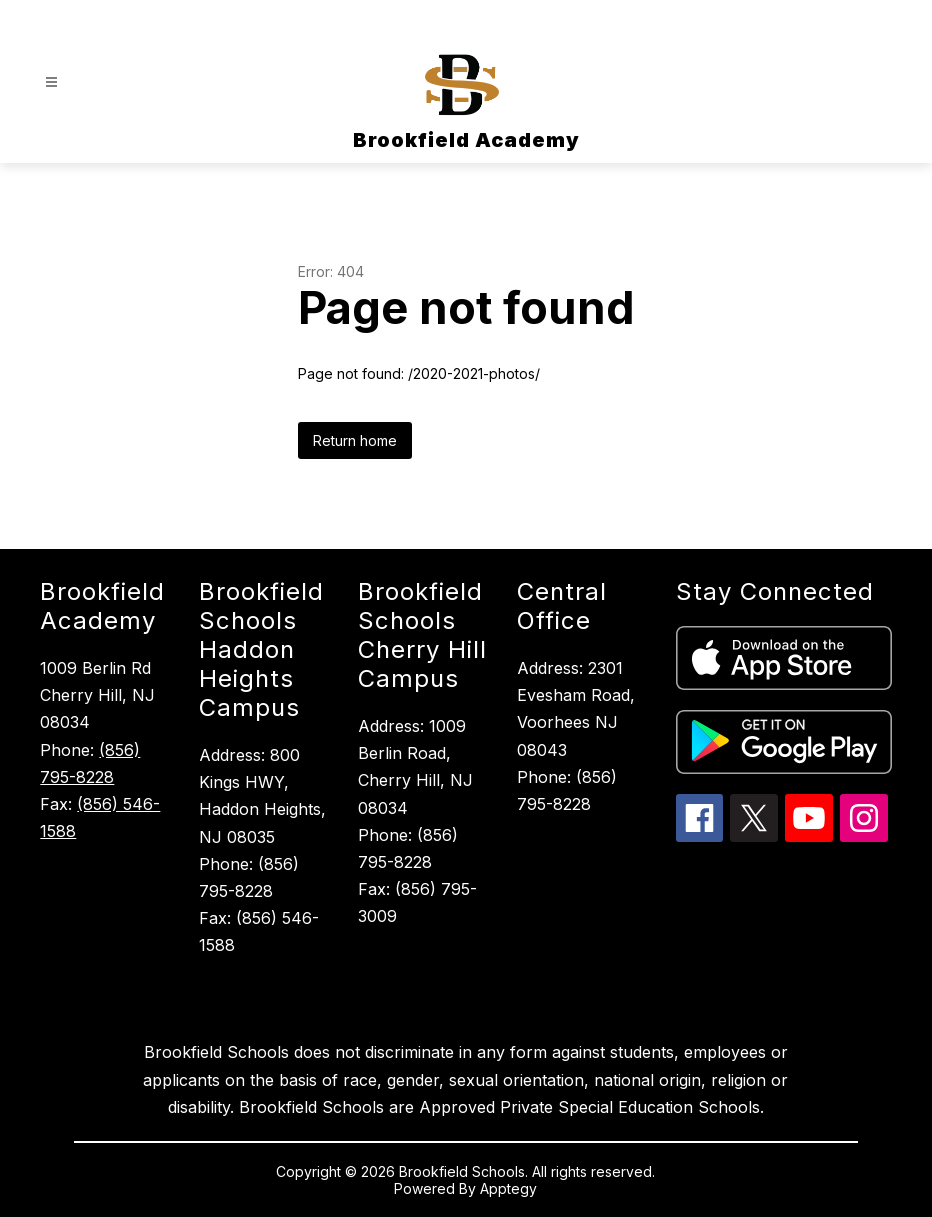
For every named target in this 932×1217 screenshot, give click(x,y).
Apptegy (508, 1188)
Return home (355, 440)
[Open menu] (51, 82)
